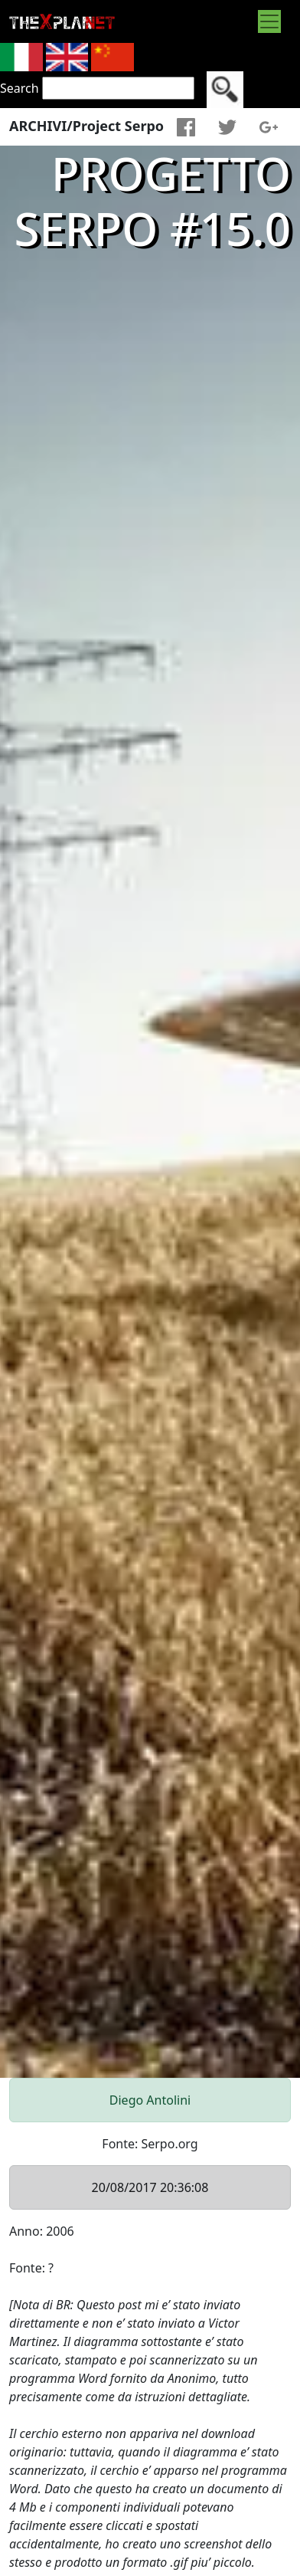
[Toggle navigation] (269, 21)
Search (19, 88)
